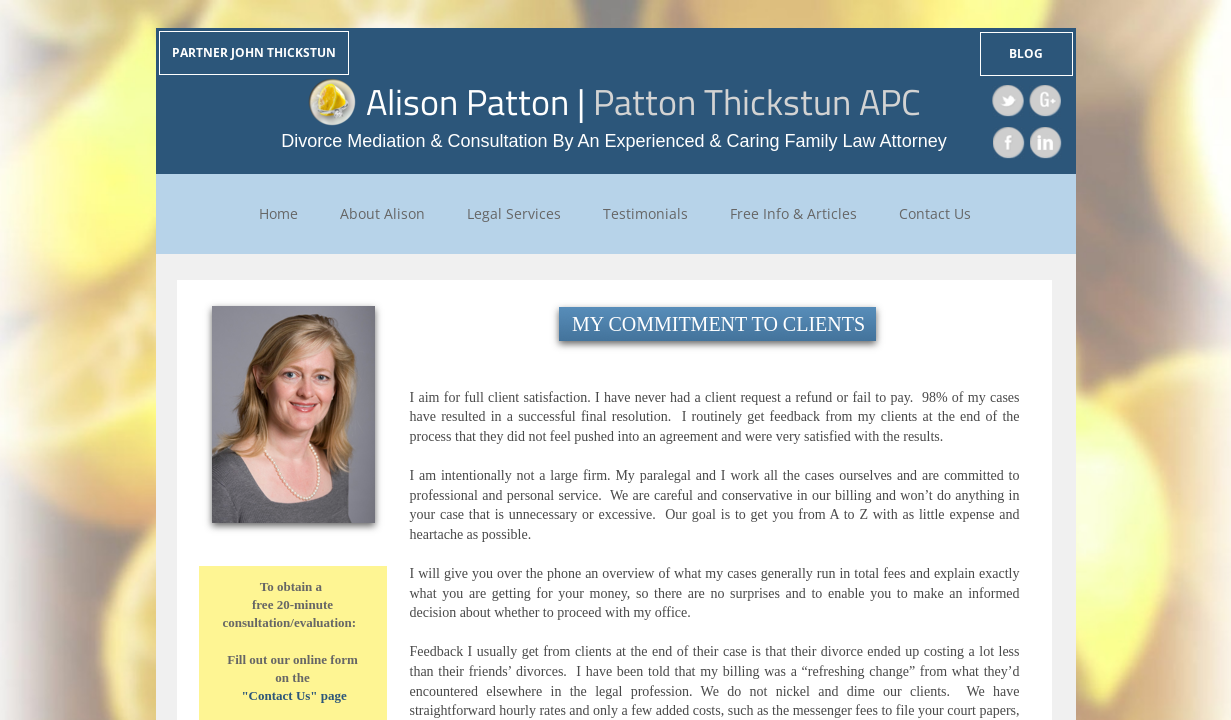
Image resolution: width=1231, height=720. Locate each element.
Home (278, 213)
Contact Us (935, 213)
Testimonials (645, 213)
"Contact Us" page (293, 695)
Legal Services (514, 213)
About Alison (382, 213)
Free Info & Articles (793, 213)
